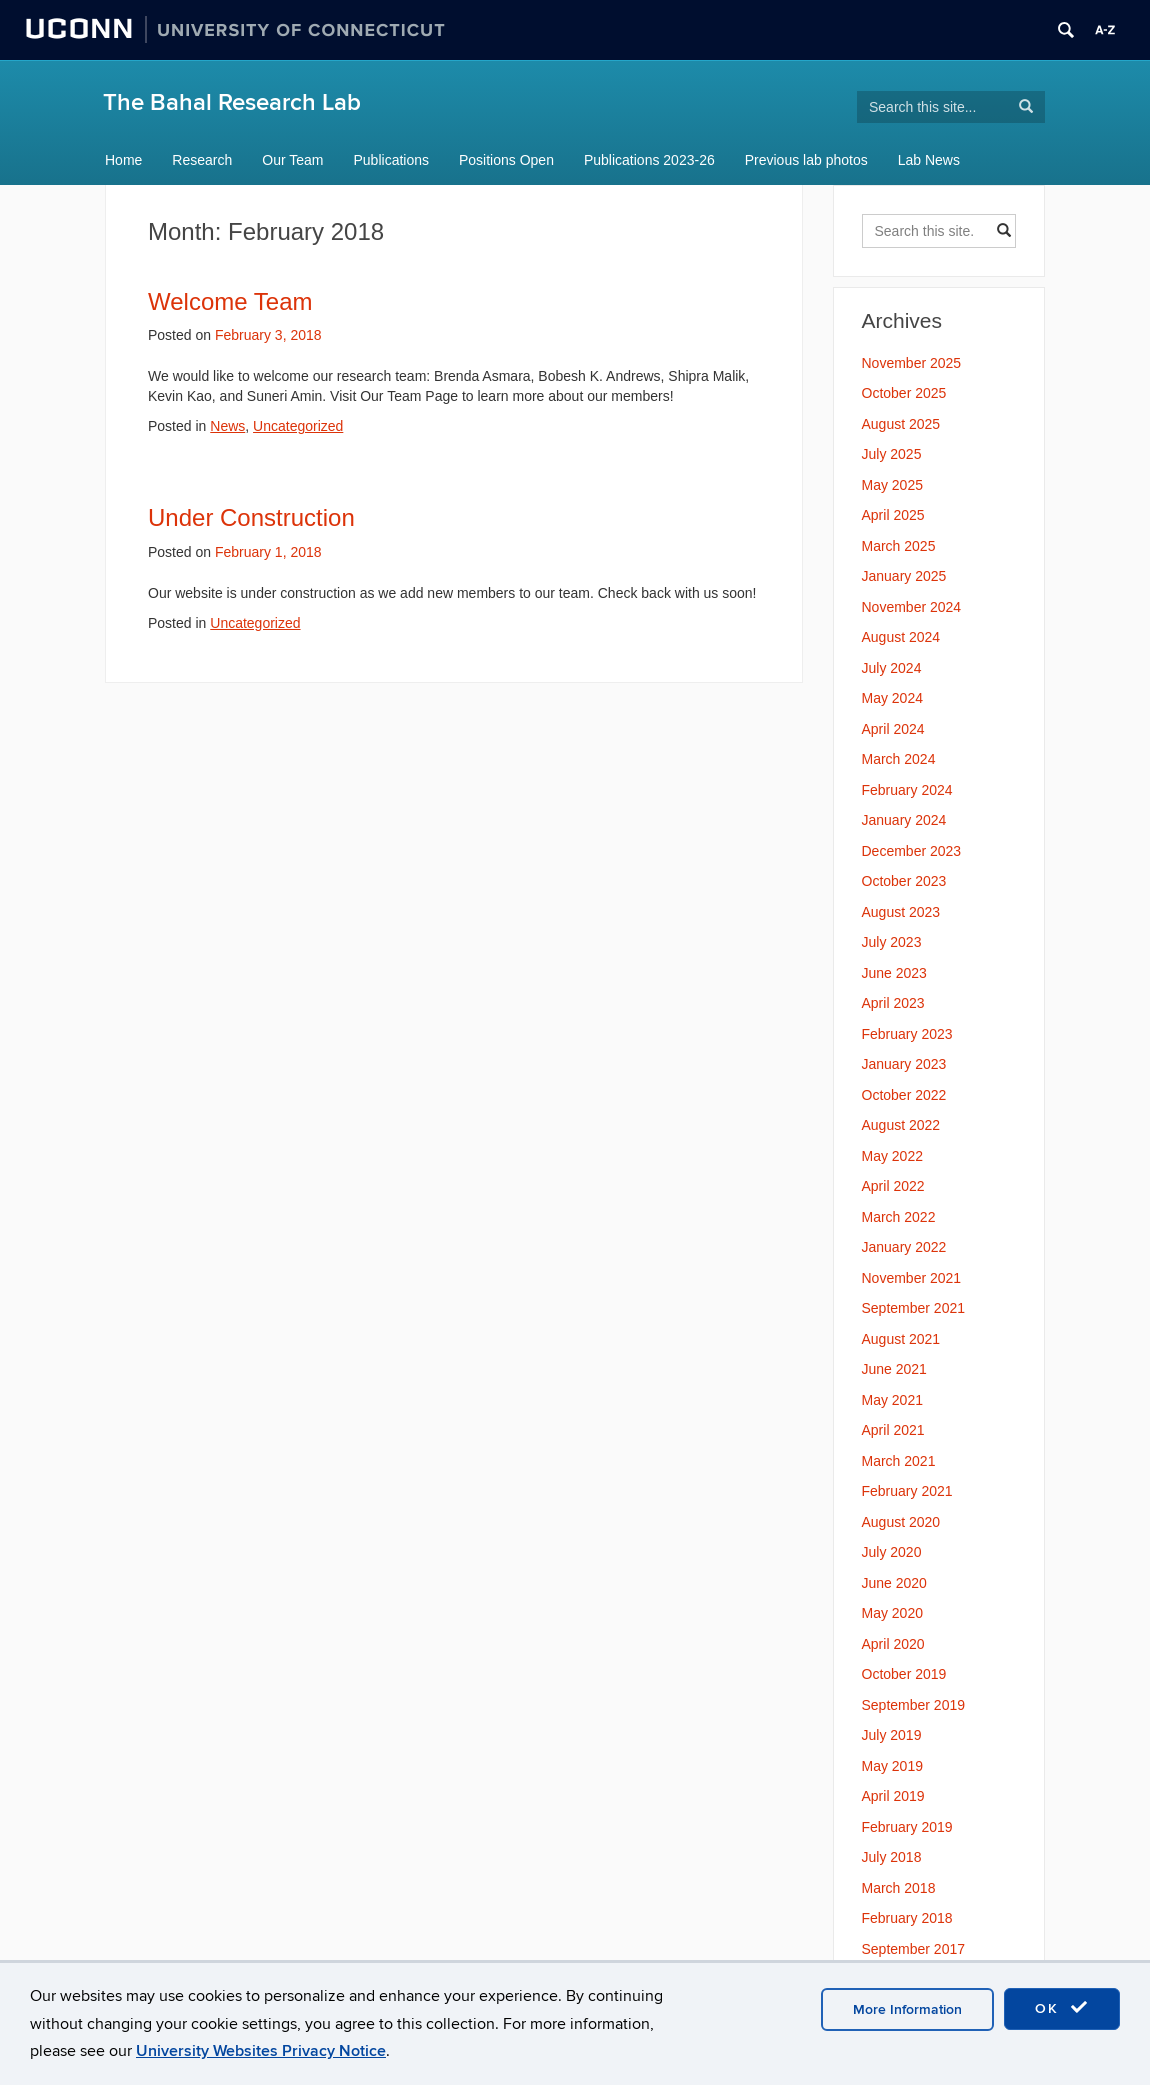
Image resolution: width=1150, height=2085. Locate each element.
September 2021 (914, 1308)
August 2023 (901, 912)
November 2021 (912, 1278)
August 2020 (901, 1522)
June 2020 (894, 1583)
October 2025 (904, 393)
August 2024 (901, 637)
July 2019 (892, 1735)
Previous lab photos (806, 160)
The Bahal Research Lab (232, 102)
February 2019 (907, 1827)
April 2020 (893, 1644)
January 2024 (904, 820)
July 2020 (892, 1552)
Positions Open (506, 160)
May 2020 (892, 1613)
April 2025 (893, 515)
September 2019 (914, 1705)
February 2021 (907, 1491)
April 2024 (893, 729)
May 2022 (892, 1156)
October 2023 (904, 881)
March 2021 (899, 1461)
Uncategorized (298, 426)
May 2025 (892, 485)
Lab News (929, 160)
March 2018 (899, 1888)
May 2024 (892, 698)
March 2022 (899, 1217)
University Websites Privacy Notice (261, 2051)
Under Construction (251, 517)
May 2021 (892, 1400)
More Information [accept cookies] (907, 2009)
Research (202, 160)
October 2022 (904, 1095)
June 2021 (894, 1369)
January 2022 (904, 1247)
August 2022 (901, 1125)
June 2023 (894, 973)
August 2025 (901, 424)
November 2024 (912, 607)
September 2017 (914, 1949)
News (227, 426)
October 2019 (904, 1674)
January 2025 (904, 576)
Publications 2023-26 (649, 160)
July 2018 (892, 1857)
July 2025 (892, 454)
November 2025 (912, 363)
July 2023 (892, 942)
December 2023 (912, 851)
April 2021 (893, 1430)
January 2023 (904, 1064)
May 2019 (892, 1766)
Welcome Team (230, 301)
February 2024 (907, 790)
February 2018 (907, 1918)
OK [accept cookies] (1062, 2008)
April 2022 (893, 1186)
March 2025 (899, 546)
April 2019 (893, 1796)
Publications (392, 160)
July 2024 (892, 668)
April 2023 (893, 1003)
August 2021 (901, 1339)
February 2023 (907, 1034)
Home (123, 160)
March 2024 (899, 759)
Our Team (292, 160)
